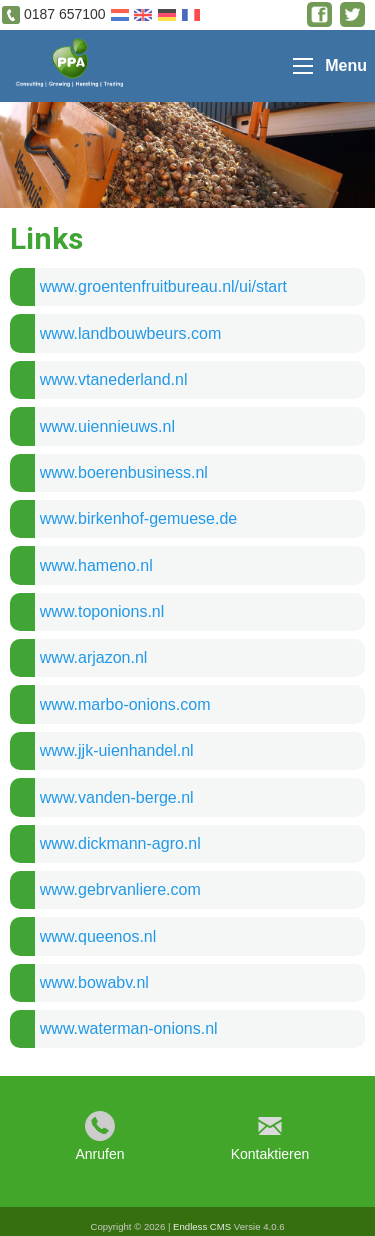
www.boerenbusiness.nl (124, 472)
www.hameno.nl (96, 565)
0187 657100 (65, 14)
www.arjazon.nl (94, 657)
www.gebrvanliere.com (120, 889)
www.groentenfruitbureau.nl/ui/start (163, 286)
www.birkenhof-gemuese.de (138, 518)
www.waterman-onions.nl (129, 1028)
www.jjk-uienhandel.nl (117, 750)
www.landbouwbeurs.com (130, 333)
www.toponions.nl (102, 611)
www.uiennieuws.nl (107, 426)
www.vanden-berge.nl (117, 797)
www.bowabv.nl (94, 982)
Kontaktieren (270, 1154)
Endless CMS (202, 1226)
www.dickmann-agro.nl (120, 843)
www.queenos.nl (98, 936)
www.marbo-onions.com (125, 704)
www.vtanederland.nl (114, 379)
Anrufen (99, 1154)
